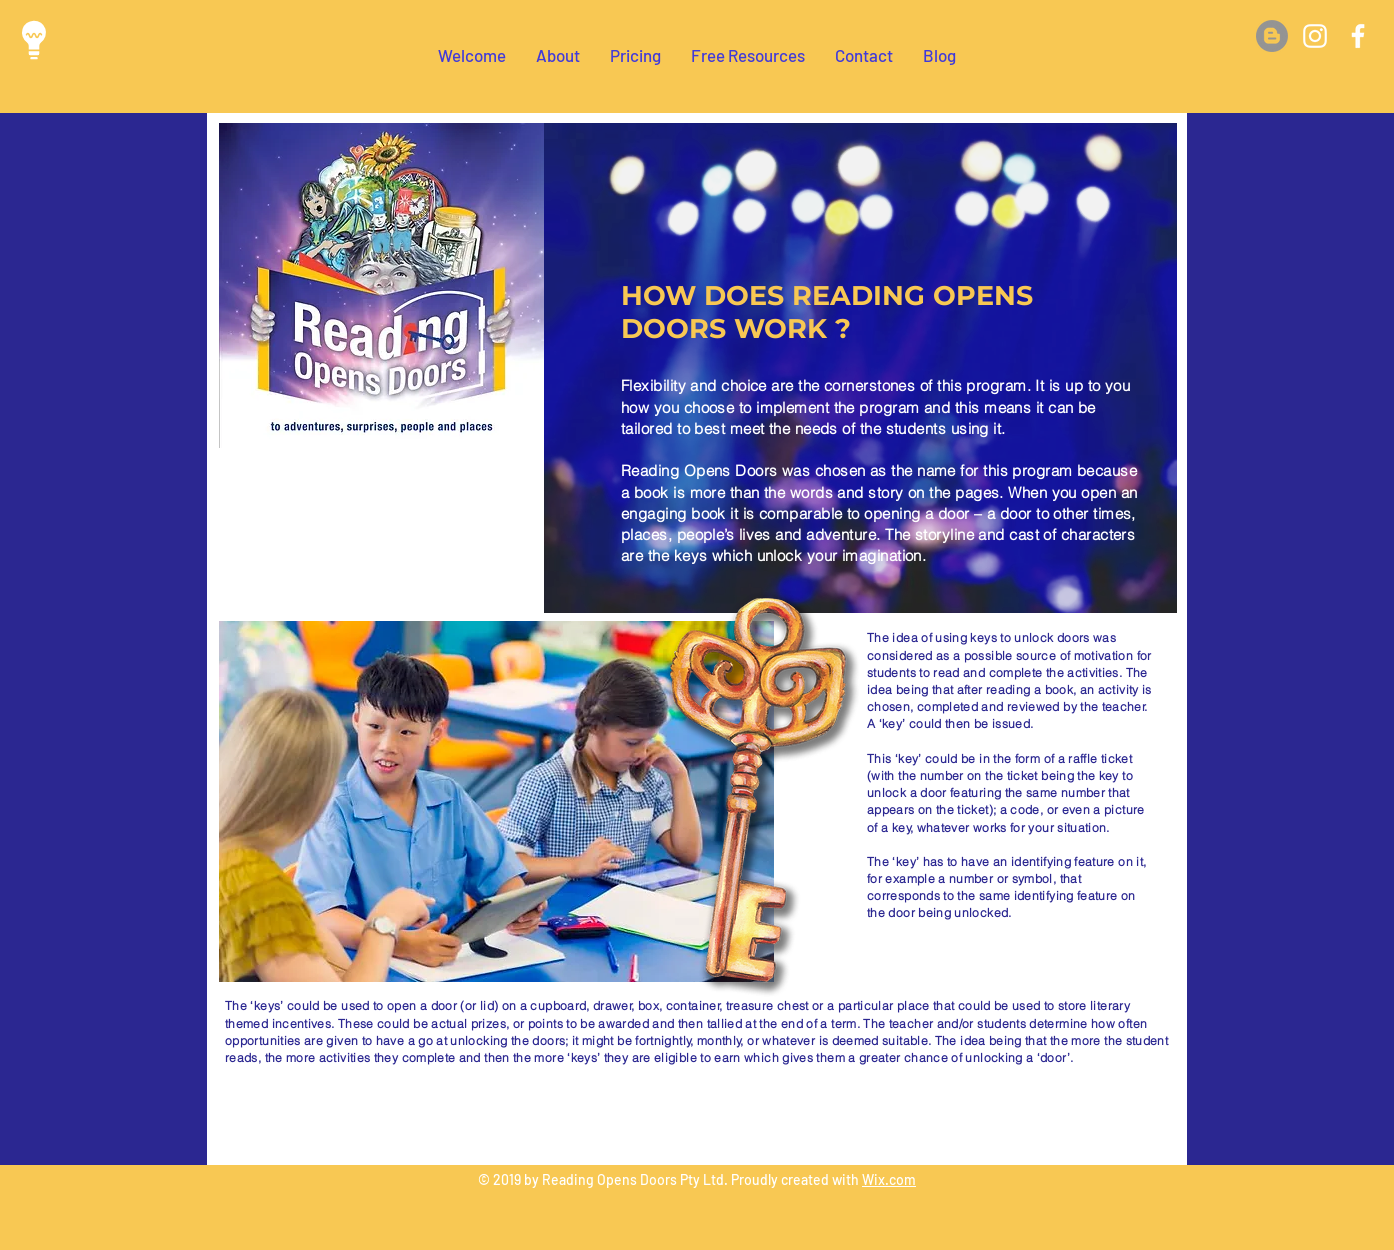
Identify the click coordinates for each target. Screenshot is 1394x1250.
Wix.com (889, 1179)
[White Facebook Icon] (1358, 36)
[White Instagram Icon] (1315, 36)
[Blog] (1272, 36)
